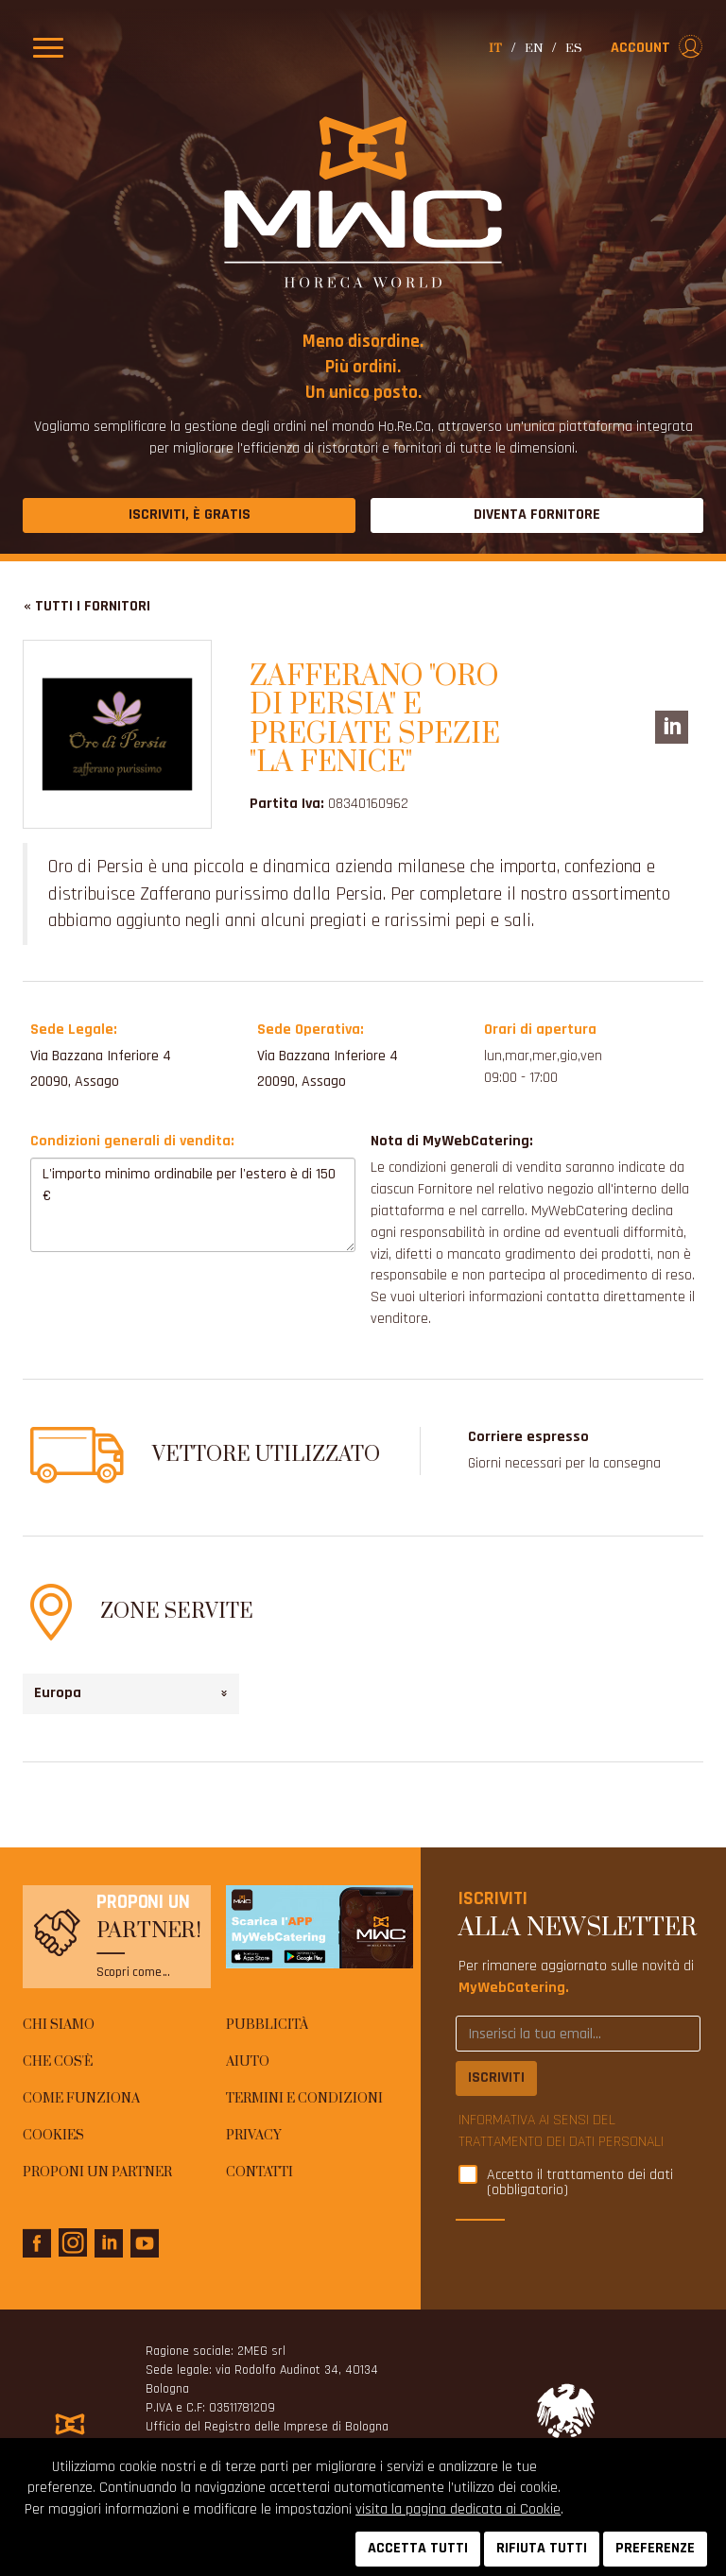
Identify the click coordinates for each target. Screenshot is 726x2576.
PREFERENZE (655, 2548)
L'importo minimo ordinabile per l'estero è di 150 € (192, 1205)
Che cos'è (58, 2061)
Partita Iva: (287, 804)
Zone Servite (176, 1611)
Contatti (259, 2172)
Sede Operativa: (310, 1029)
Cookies (53, 2135)
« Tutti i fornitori (87, 606)
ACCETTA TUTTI (418, 2548)
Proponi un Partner (97, 2172)
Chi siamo (59, 2025)
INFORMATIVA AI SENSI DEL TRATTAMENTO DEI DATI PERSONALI (561, 2131)
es (573, 48)
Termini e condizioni (304, 2098)
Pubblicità (267, 2025)
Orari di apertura (540, 1029)
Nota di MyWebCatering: (452, 1141)
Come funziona (81, 2098)
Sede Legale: (73, 1029)
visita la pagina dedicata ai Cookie (458, 2509)
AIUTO (247, 2061)
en (534, 48)
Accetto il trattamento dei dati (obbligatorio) (580, 2183)
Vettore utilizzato (266, 1455)
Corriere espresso (528, 1437)
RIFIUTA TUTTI (541, 2548)
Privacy (254, 2135)
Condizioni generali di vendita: (132, 1141)
